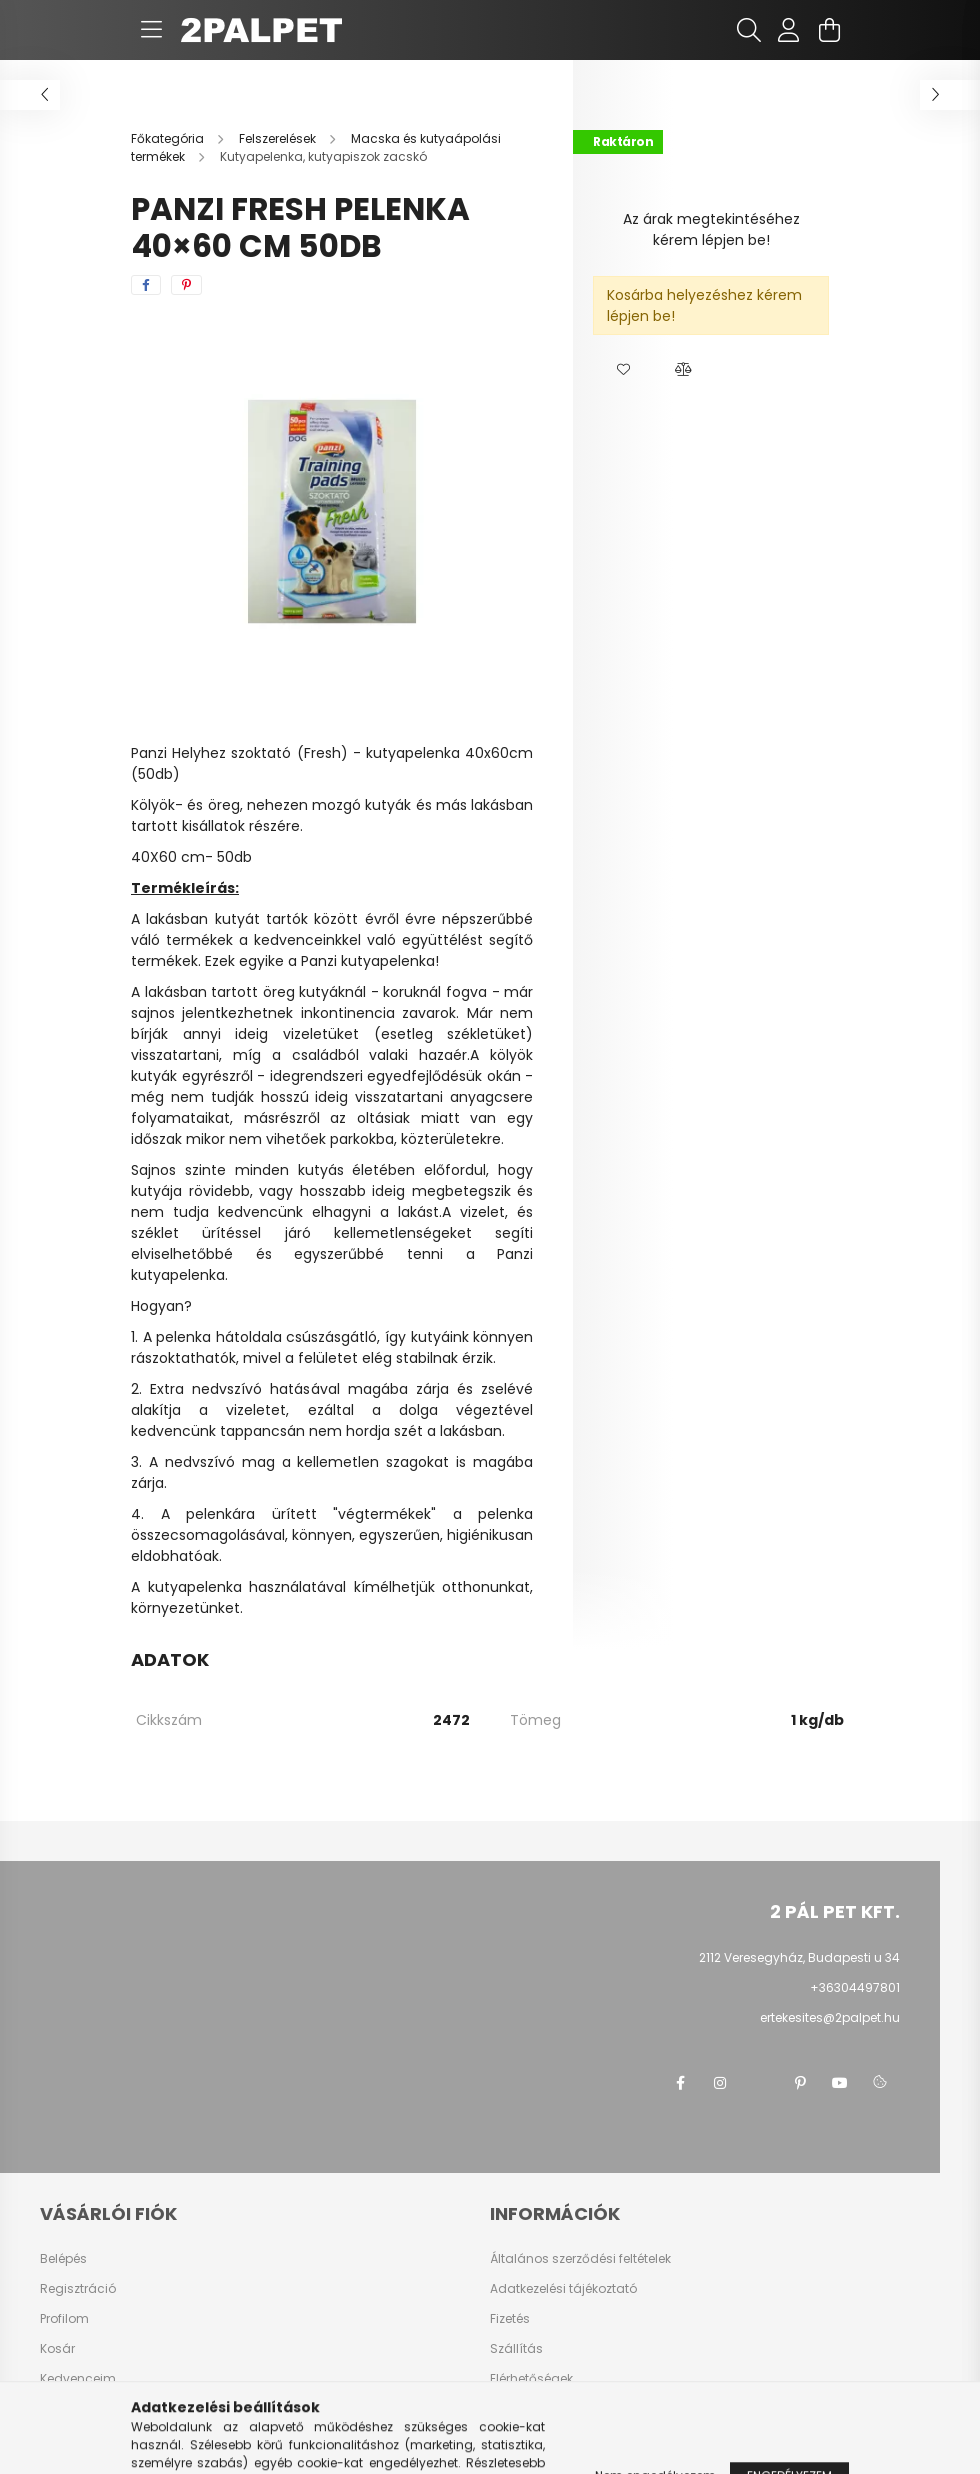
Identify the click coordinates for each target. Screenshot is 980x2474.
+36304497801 (855, 1987)
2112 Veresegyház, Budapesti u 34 (799, 1957)
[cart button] (829, 30)
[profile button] (789, 30)
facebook (680, 2083)
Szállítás (516, 2349)
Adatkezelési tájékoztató (563, 2289)
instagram (720, 2083)
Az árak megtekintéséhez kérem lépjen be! (711, 229)
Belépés (63, 2259)
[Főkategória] (169, 138)
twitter (760, 2083)
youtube (840, 2083)
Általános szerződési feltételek (580, 2259)
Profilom (64, 2319)
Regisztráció (78, 2289)
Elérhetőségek (531, 2379)
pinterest (800, 2083)
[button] (623, 370)
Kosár (57, 2349)
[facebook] (146, 285)
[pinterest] (186, 285)
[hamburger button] (151, 30)
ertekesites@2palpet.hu (830, 2017)
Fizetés (510, 2319)
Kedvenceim (78, 2379)
